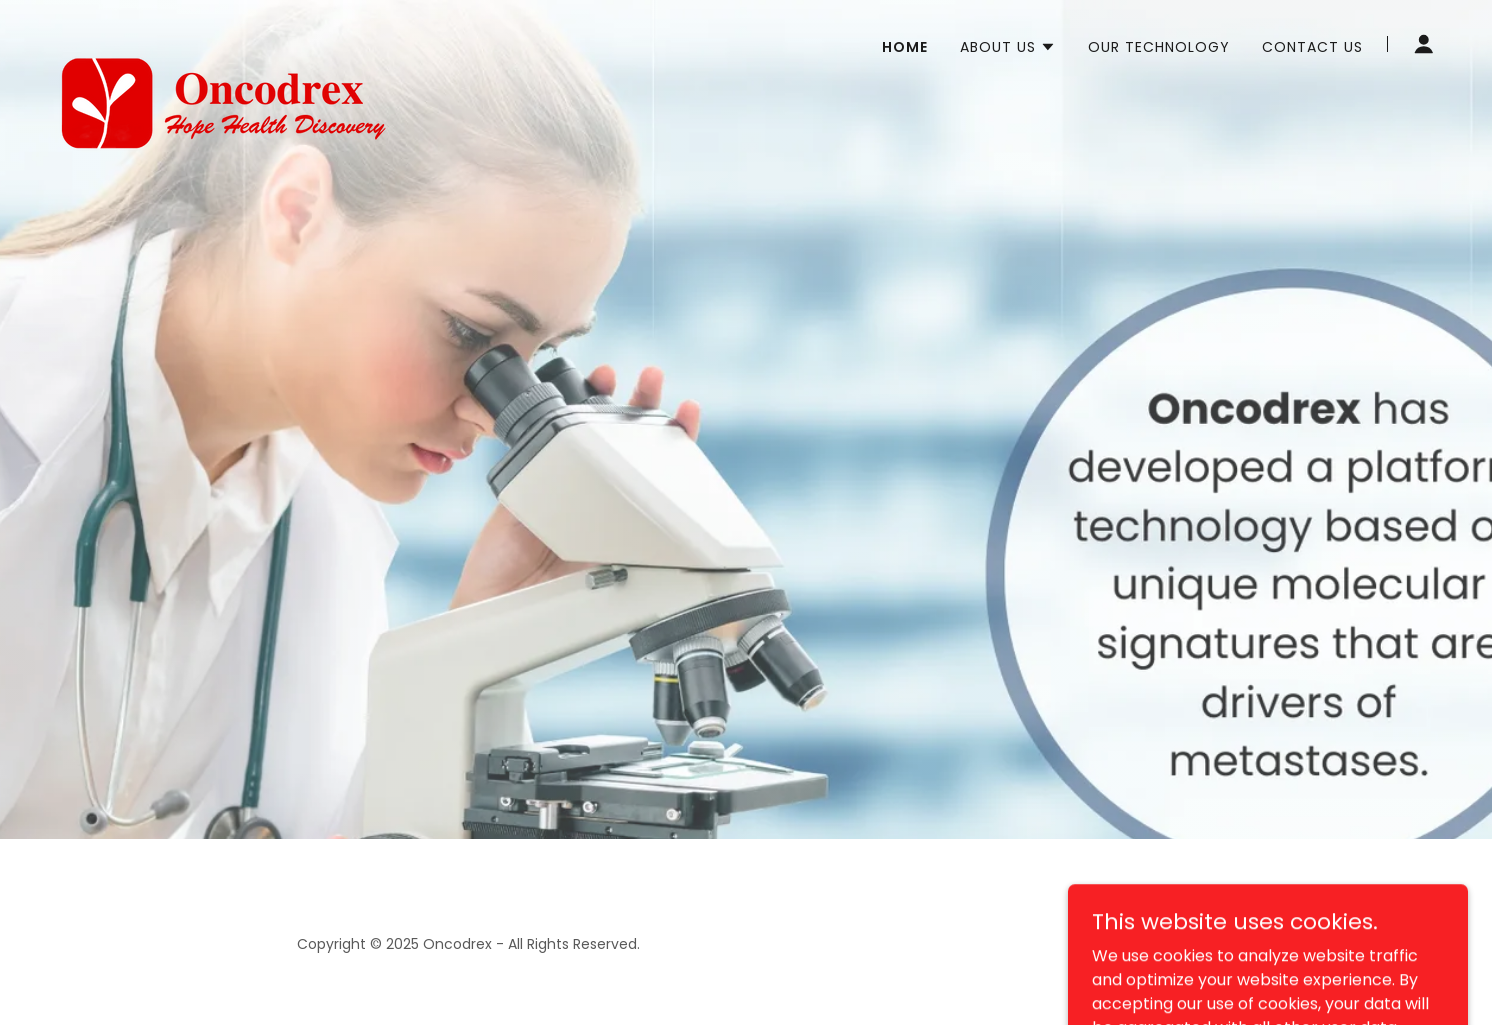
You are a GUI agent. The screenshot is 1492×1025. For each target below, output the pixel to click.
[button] (1008, 47)
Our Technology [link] (1159, 47)
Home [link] (905, 47)
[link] (222, 40)
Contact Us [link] (1312, 47)
